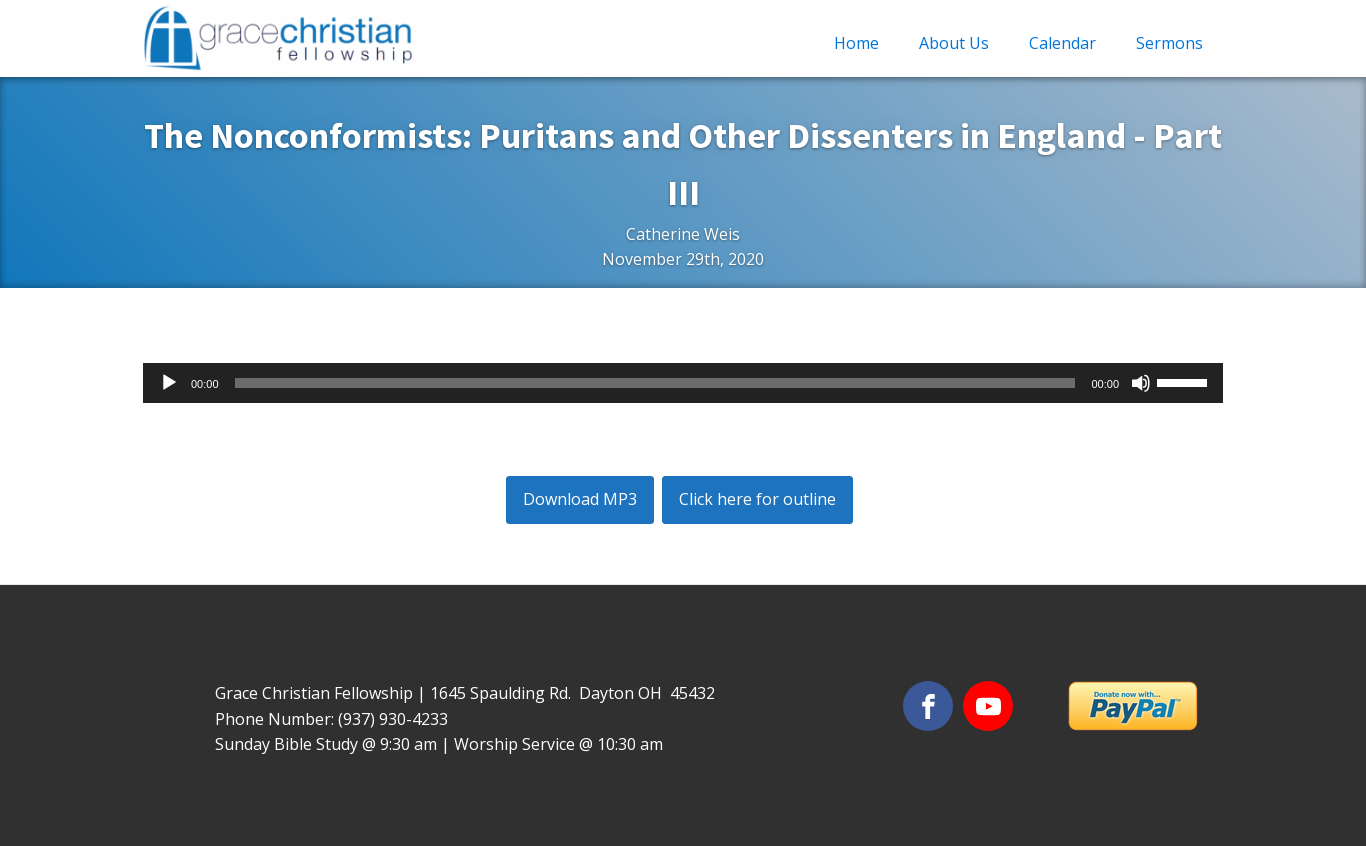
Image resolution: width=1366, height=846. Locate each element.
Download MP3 (580, 499)
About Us (954, 43)
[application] (683, 383)
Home (856, 43)
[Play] (169, 383)
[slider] (655, 383)
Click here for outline (757, 499)
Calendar (1062, 43)
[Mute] (1141, 383)
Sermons (1169, 43)
